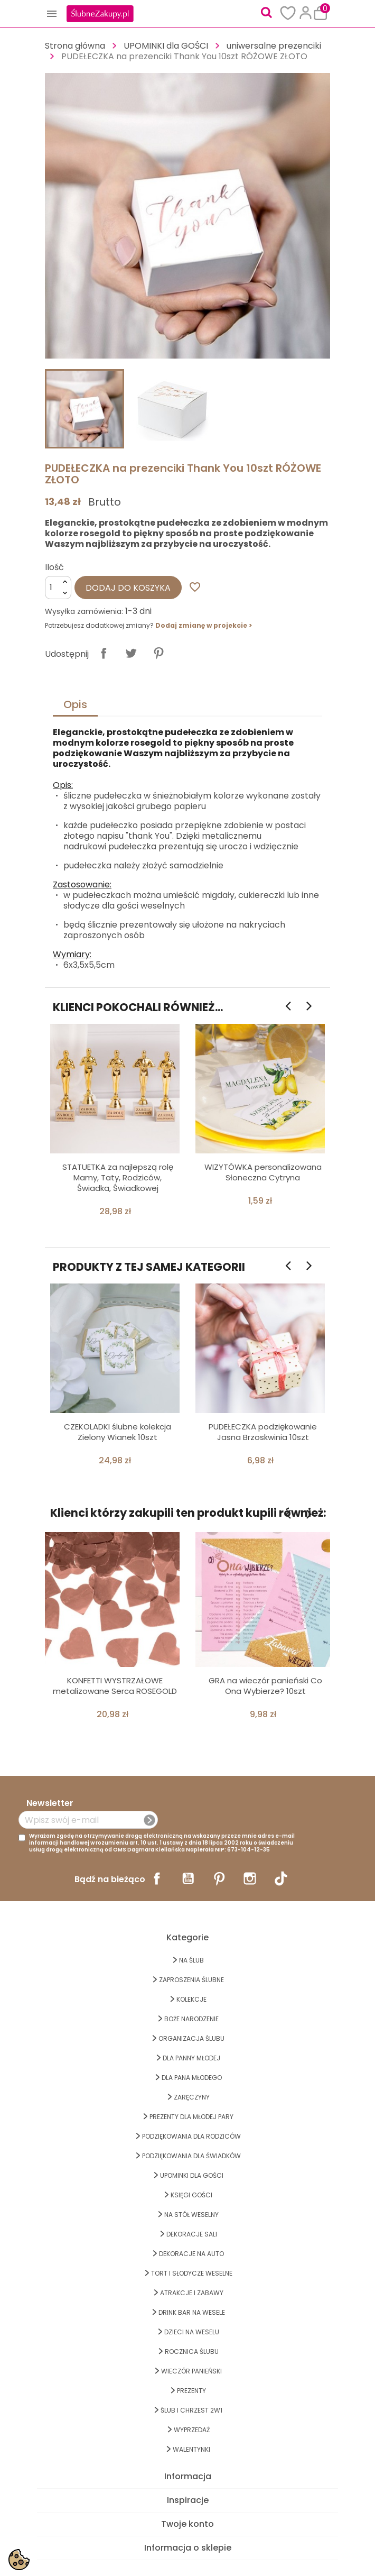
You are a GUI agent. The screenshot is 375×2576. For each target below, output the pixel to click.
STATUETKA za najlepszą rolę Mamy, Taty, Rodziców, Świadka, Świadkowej (117, 1177)
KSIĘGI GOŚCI (191, 2194)
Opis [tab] (75, 704)
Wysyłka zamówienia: (84, 611)
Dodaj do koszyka (128, 588)
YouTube (188, 1878)
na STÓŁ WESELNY (191, 2214)
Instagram (249, 1878)
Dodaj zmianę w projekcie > (203, 625)
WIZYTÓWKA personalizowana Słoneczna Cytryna (263, 1172)
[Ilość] (58, 587)
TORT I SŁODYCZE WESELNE (191, 2273)
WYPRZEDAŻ (192, 2429)
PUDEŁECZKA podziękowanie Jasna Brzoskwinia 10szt (263, 1432)
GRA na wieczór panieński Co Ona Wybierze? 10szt (265, 1686)
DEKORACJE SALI (191, 2234)
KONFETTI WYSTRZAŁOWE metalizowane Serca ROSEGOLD (115, 1686)
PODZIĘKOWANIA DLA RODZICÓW (191, 2136)
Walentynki (191, 2449)
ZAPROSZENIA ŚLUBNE (191, 1979)
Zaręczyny (192, 2097)
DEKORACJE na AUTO (191, 2253)
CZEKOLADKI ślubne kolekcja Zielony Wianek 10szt (117, 1432)
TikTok (281, 1878)
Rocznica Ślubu (192, 2351)
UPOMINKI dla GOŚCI (191, 2175)
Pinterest (158, 653)
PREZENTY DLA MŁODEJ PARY (191, 2116)
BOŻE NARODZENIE (191, 2018)
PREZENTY (191, 2390)
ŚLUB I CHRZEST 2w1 (191, 2410)
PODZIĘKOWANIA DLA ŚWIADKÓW (191, 2155)
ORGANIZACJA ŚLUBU (191, 2038)
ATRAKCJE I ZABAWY (191, 2292)
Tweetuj (131, 653)
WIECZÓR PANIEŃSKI (191, 2371)
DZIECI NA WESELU (191, 2331)
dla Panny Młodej (191, 2058)
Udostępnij (103, 653)
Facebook (156, 1878)
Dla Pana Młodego (192, 2077)
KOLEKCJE (191, 1999)
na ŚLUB (191, 1960)
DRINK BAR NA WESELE (191, 2312)
